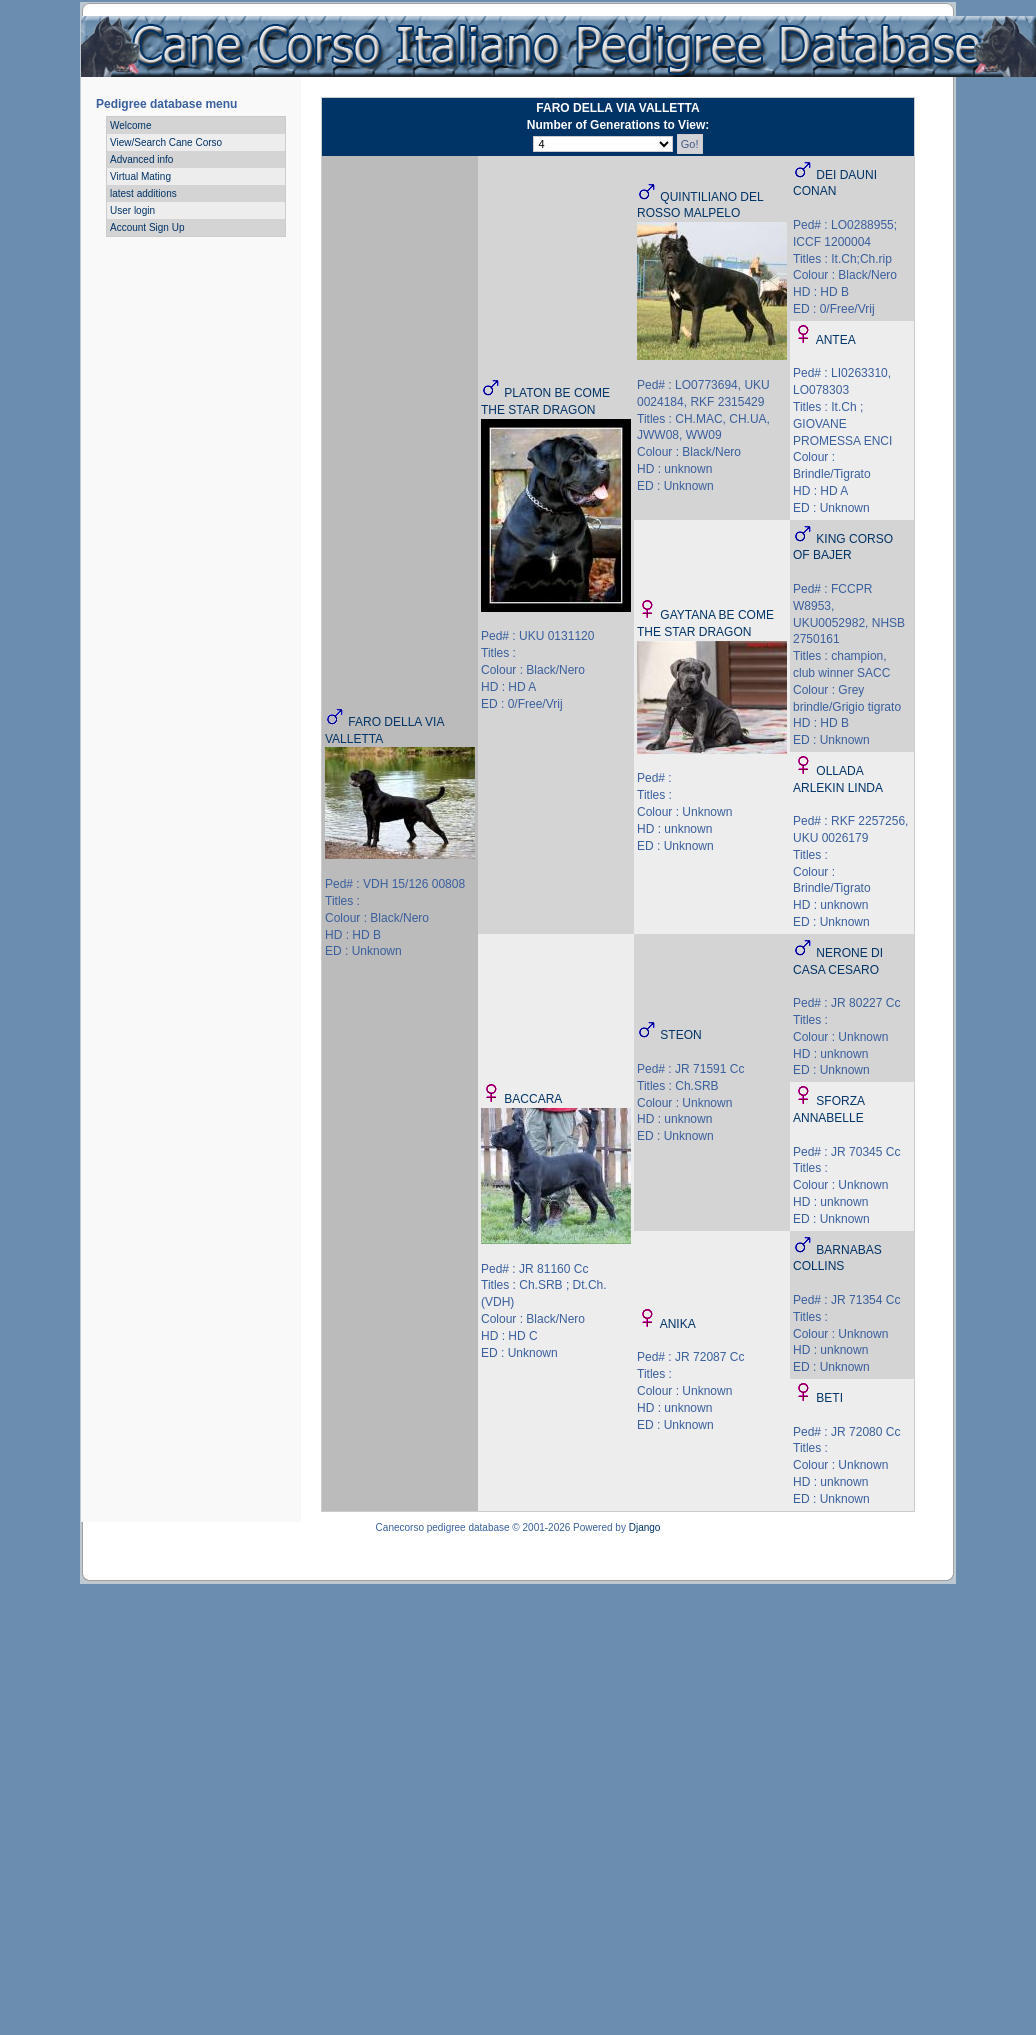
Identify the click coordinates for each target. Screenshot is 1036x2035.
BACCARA (533, 1099)
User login (132, 210)
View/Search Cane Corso (166, 142)
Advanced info (141, 159)
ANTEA (836, 340)
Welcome (131, 125)
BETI (829, 1398)
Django (645, 1527)
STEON (680, 1035)
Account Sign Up (147, 227)
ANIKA (678, 1324)
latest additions (143, 193)
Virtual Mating (140, 176)
